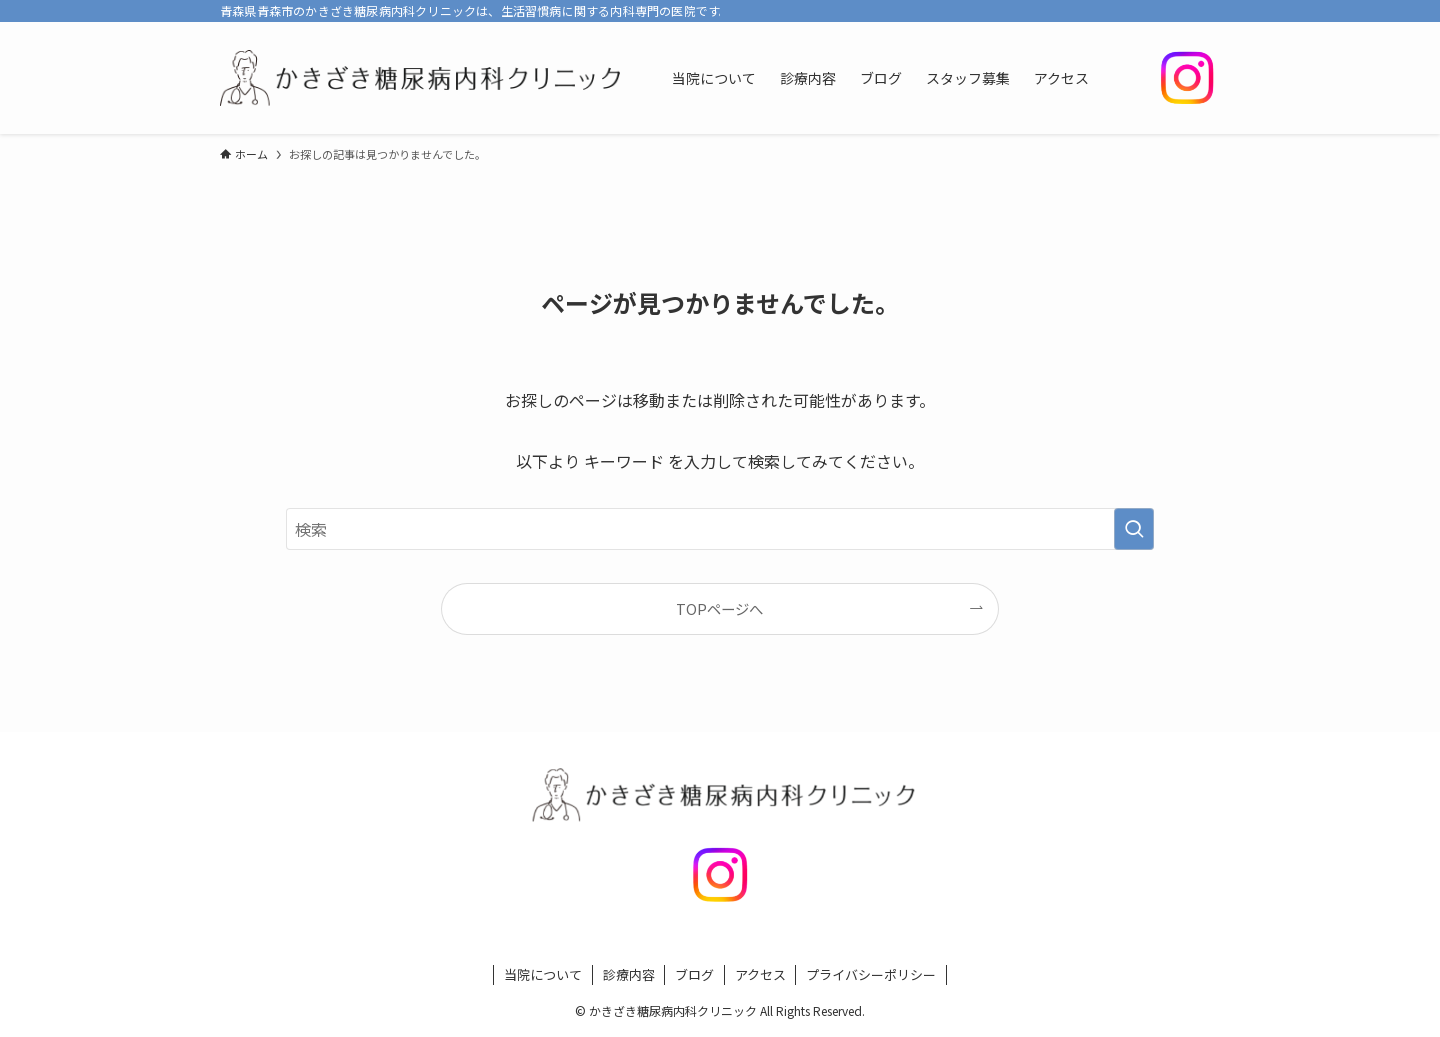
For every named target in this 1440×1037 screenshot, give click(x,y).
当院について (543, 974)
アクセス (760, 974)
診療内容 (629, 974)
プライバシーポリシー (871, 974)
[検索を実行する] (1134, 529)
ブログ (694, 974)
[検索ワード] (720, 529)
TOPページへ (719, 608)
